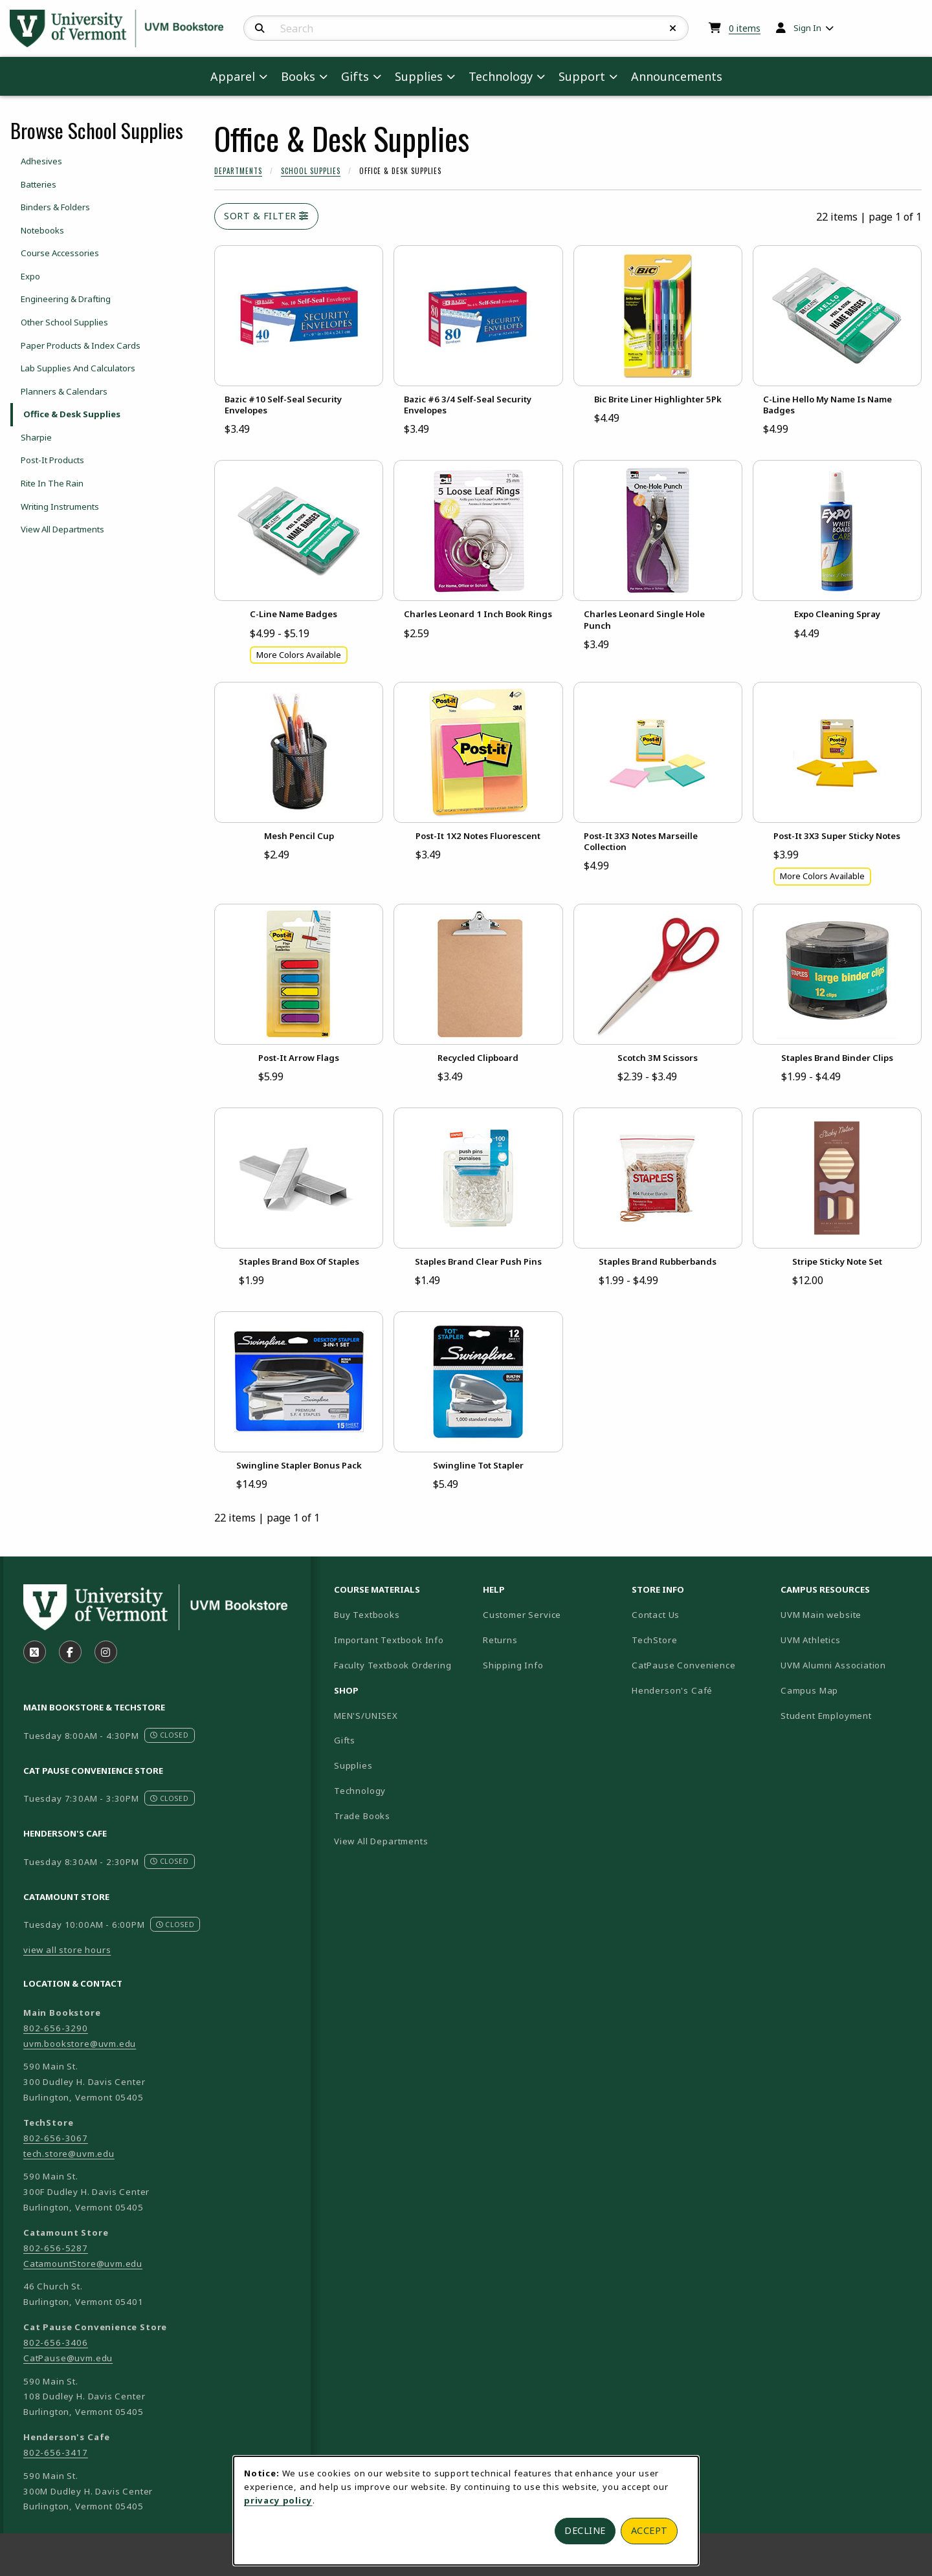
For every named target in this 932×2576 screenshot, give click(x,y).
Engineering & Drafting (66, 299)
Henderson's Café (672, 1690)
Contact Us (656, 1615)
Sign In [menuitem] (807, 28)
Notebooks (42, 230)
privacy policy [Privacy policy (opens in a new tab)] (278, 2500)
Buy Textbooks (367, 1615)
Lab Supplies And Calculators (78, 368)
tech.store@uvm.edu (69, 2153)
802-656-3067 (55, 2138)
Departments (238, 171)
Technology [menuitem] (501, 76)
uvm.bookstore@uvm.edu (79, 2043)
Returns (500, 1640)
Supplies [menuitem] (419, 76)
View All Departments (62, 529)
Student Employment (850, 1715)
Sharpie (36, 437)
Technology (360, 1790)
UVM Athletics (850, 1639)
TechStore (654, 1640)
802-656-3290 (55, 2028)
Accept (649, 2530)
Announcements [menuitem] (676, 76)
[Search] (260, 28)
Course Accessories (60, 253)
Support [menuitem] (582, 76)
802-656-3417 (55, 2452)
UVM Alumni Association (850, 1665)
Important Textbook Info (389, 1640)
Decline (585, 2530)
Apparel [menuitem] (232, 76)
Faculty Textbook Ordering (393, 1665)
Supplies (353, 1765)
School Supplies (310, 171)
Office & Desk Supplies (71, 414)
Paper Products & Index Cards (80, 345)
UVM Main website (850, 1614)
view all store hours (67, 1950)
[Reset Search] (673, 28)
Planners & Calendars (64, 391)
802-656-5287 (55, 2248)
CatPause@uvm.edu (68, 2358)
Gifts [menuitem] (355, 76)
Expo (30, 276)
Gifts (344, 1740)
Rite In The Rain (52, 483)
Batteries (38, 184)
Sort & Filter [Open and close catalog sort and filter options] (266, 216)
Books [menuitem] (298, 76)
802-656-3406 (55, 2342)
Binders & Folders (55, 207)
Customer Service (522, 1615)
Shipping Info (513, 1665)
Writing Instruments (60, 506)
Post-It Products (52, 460)
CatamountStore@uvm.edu (82, 2263)
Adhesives (41, 161)
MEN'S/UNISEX (366, 1715)
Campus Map (850, 1690)
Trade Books (362, 1816)
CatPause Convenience (684, 1665)
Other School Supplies (64, 322)
